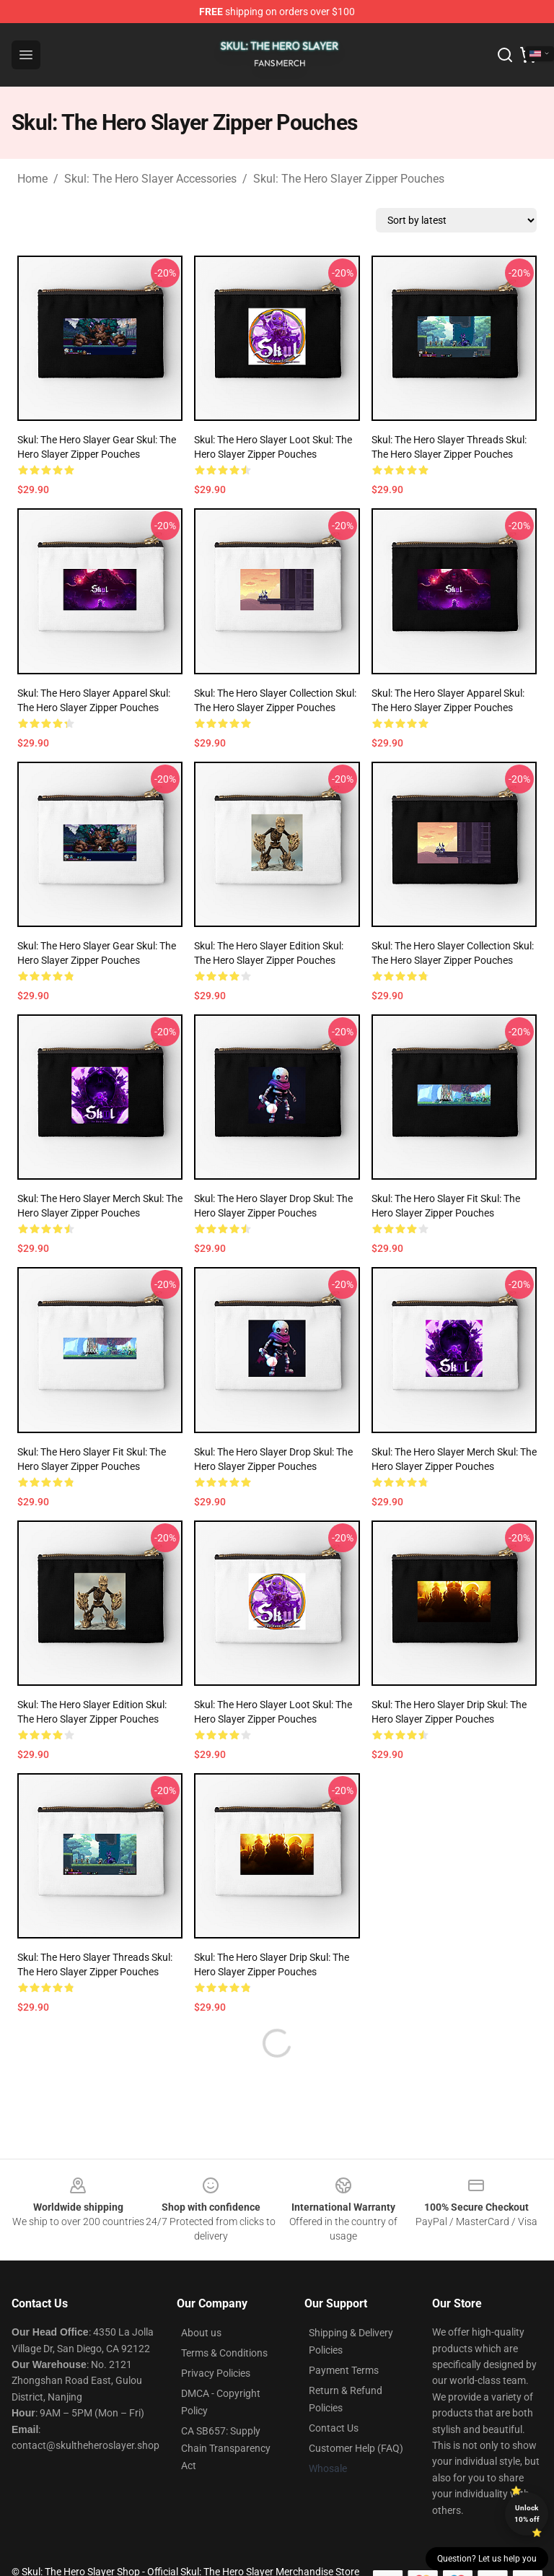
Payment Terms (344, 2370)
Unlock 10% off (527, 2513)
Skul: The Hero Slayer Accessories (150, 179)
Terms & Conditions (224, 2353)
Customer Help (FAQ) (356, 2448)
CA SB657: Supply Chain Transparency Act (226, 2448)
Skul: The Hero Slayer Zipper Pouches (348, 179)
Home (32, 179)
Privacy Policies (215, 2373)
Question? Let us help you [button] (487, 2559)
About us (201, 2332)
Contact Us (334, 2428)
